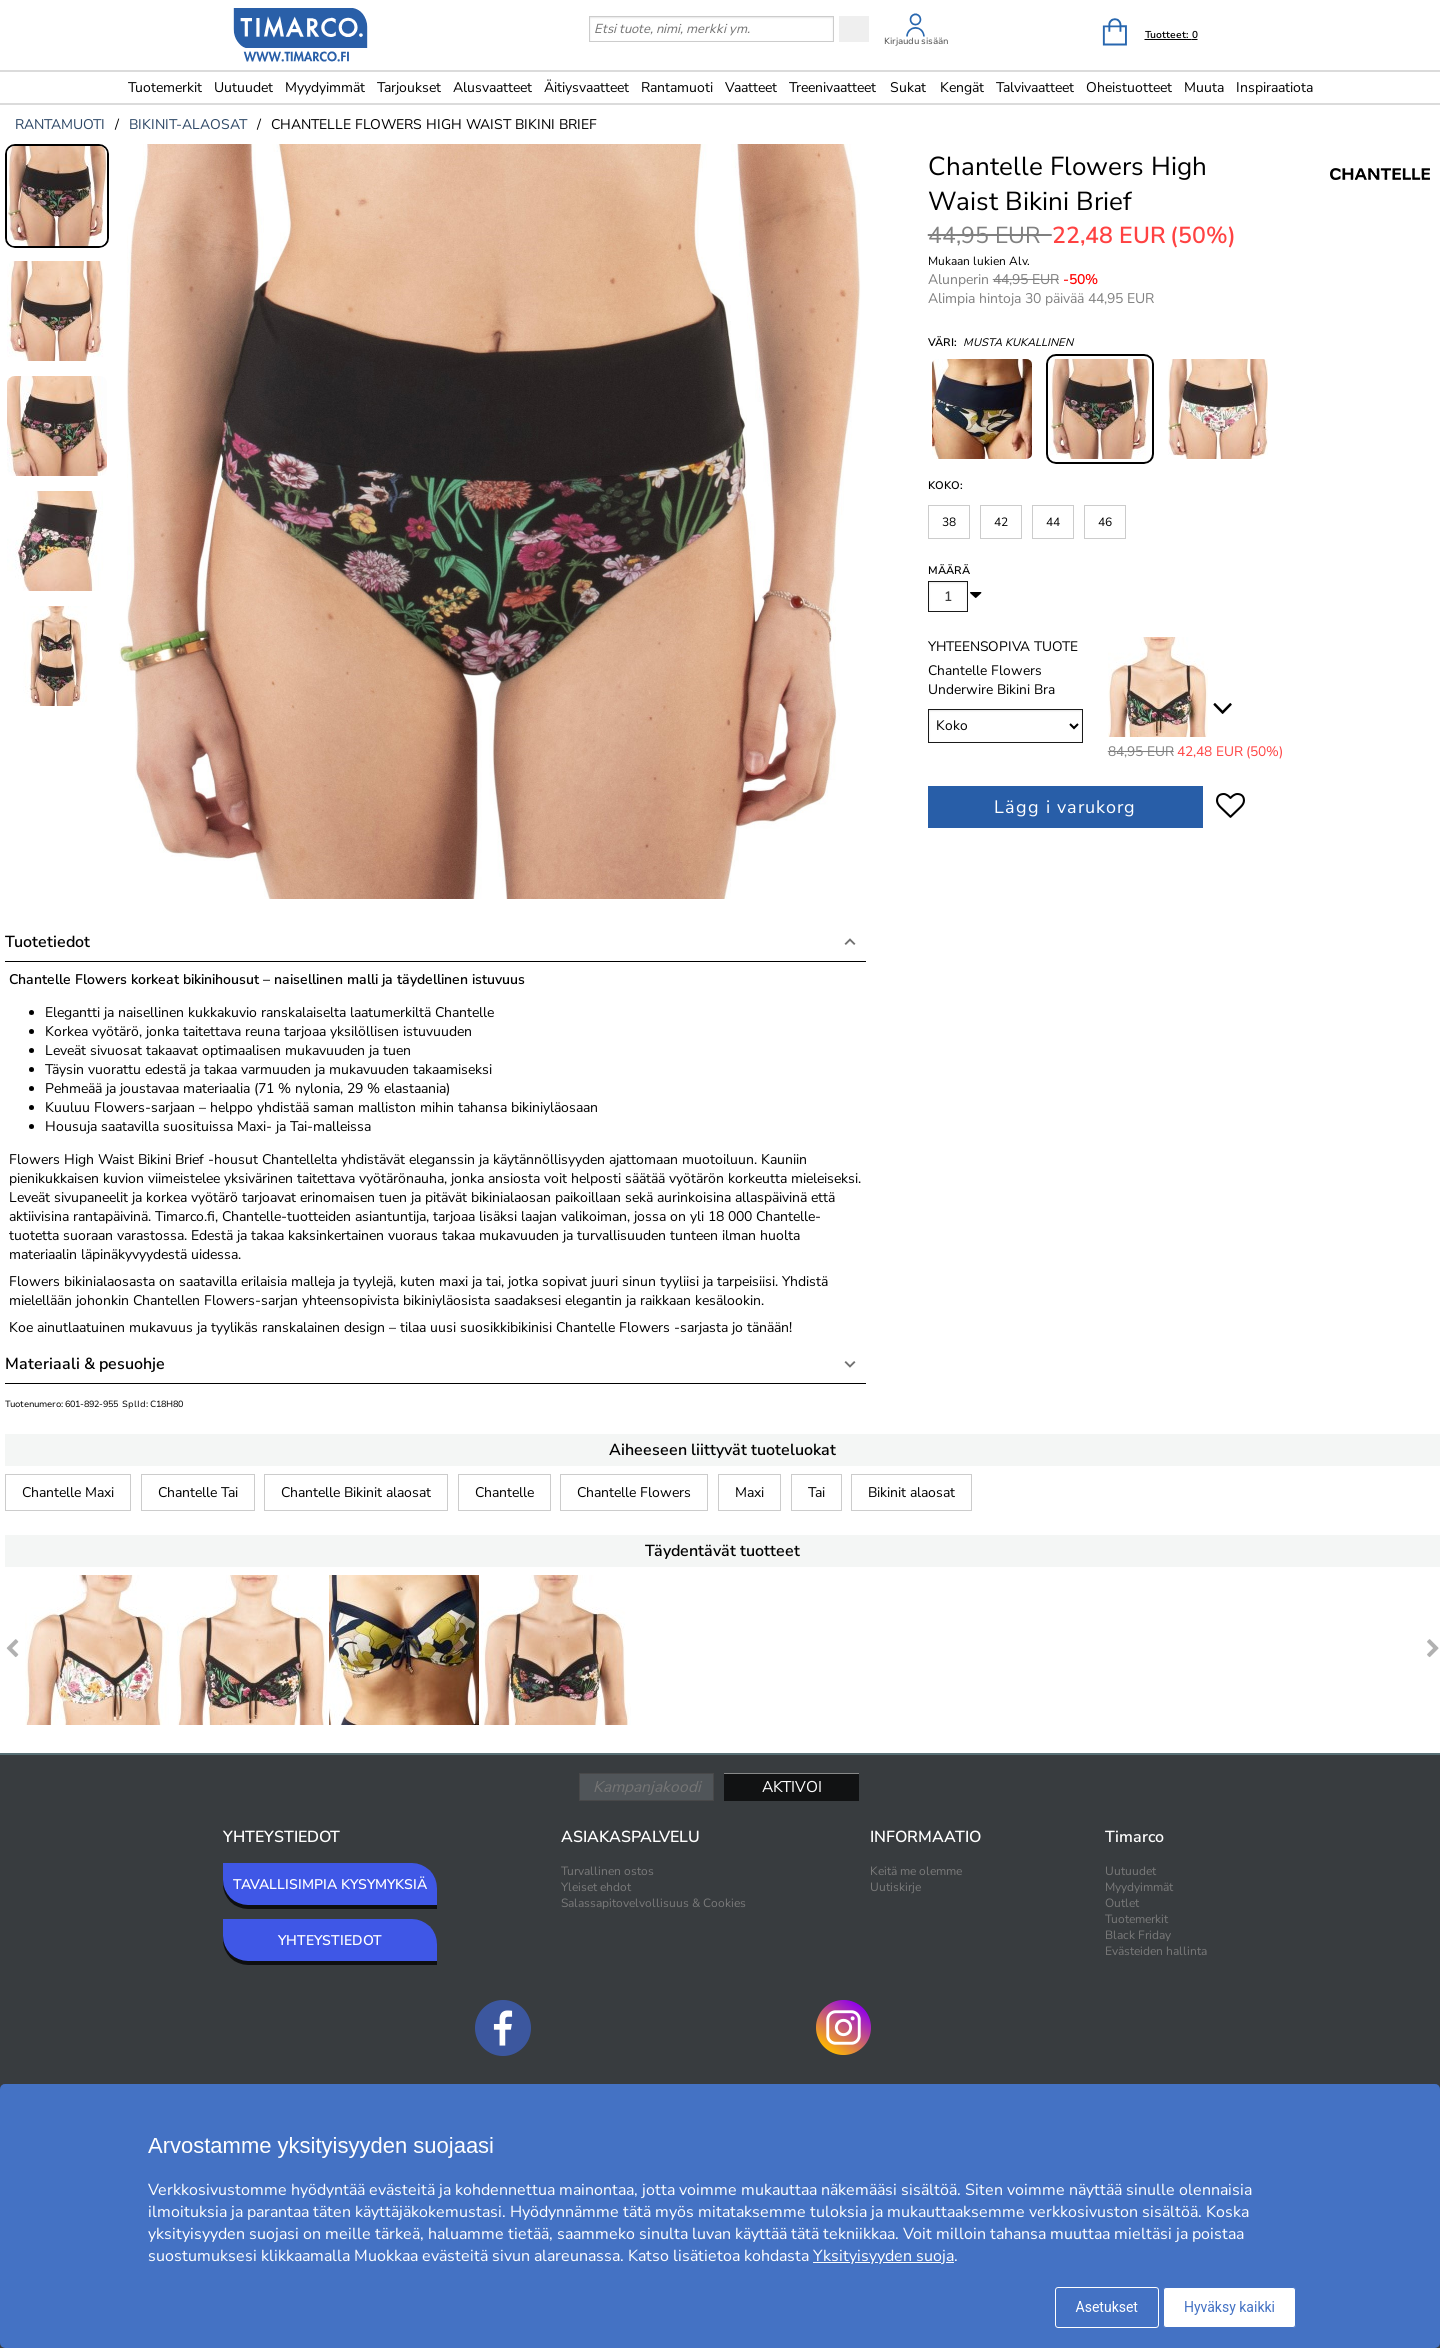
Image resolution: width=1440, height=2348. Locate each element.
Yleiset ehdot (596, 1887)
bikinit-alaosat (188, 124)
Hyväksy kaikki (1229, 2307)
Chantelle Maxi (68, 1492)
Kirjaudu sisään (916, 41)
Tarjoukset (409, 87)
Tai (816, 1492)
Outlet (1122, 1903)
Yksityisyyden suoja (883, 2256)
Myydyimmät (325, 87)
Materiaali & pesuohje (85, 1364)
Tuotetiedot (47, 942)
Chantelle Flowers (634, 1492)
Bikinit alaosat (911, 1492)
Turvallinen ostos (607, 1871)
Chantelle (504, 1492)
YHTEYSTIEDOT (330, 1940)
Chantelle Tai (198, 1492)
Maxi (749, 1492)
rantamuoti (60, 124)
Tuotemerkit (165, 87)
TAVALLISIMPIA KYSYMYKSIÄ (330, 1884)
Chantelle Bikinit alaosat (356, 1492)
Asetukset (1107, 2307)
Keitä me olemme (916, 1871)
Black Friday (1138, 1935)
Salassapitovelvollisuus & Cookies (653, 1903)
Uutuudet (243, 87)
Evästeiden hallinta (1156, 1951)
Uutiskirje (895, 1887)
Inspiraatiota (1274, 87)
